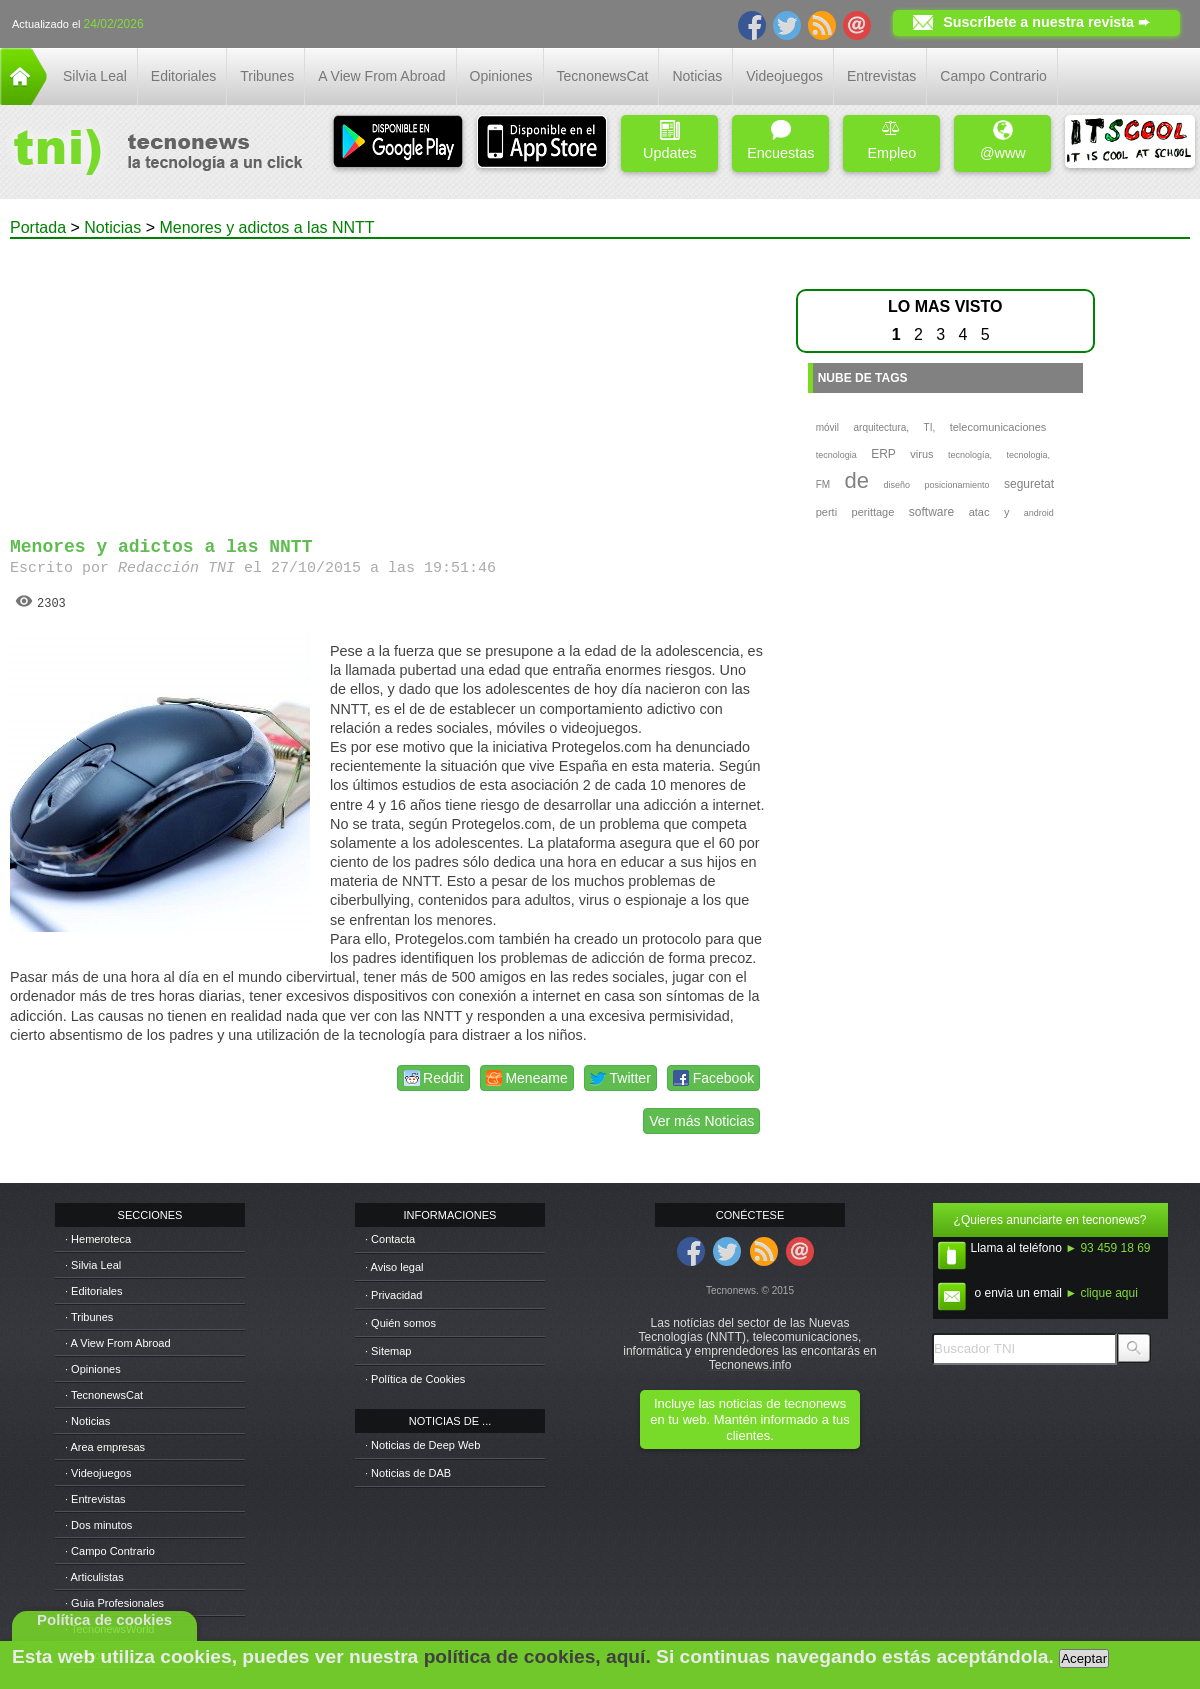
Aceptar (1084, 1658)
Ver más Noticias (701, 1121)
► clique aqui (1101, 1293)
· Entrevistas (95, 1499)
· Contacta (390, 1239)
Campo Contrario (993, 76)
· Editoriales (93, 1291)
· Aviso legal (394, 1267)
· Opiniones (93, 1369)
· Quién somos (400, 1323)
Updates (670, 140)
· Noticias (87, 1421)
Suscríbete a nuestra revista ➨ (1046, 22)
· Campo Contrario (110, 1551)
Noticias (697, 76)
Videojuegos (784, 76)
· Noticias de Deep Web (422, 1445)
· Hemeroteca (98, 1239)
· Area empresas (105, 1447)
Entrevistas (881, 76)
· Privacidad (393, 1295)
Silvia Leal (95, 76)
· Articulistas (94, 1577)
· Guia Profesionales (114, 1603)
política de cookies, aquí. (537, 1656)
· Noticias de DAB (408, 1473)
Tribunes (267, 76)
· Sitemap (388, 1351)
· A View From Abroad (118, 1343)
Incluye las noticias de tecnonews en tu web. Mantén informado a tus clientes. (749, 1419)
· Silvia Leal (93, 1265)
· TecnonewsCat (104, 1395)
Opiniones (501, 76)
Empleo (891, 140)
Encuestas (780, 140)
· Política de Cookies (415, 1379)
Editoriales (183, 76)
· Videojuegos (98, 1473)
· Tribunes (89, 1317)
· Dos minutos (98, 1525)
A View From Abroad (381, 76)
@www (1003, 140)
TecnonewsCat (603, 76)
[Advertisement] (387, 379)
